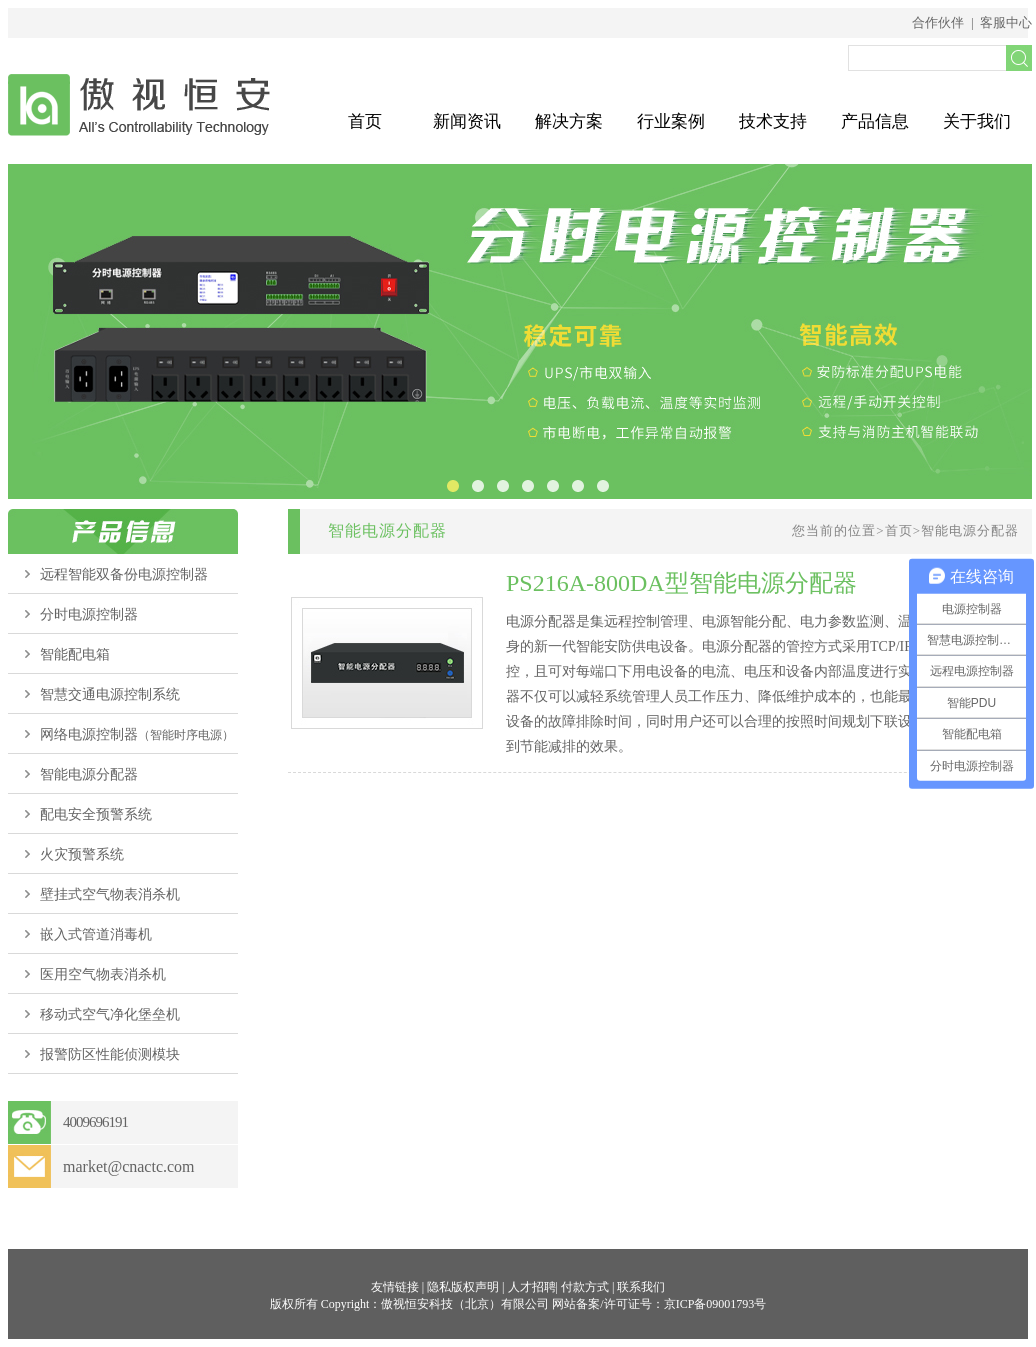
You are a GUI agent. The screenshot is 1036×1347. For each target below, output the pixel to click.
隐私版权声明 (463, 1287)
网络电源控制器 (137, 734)
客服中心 (1006, 22)
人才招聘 (532, 1287)
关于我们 (977, 121)
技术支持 (773, 121)
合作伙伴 (938, 22)
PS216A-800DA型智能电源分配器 (681, 583)
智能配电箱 (75, 654)
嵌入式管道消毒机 (96, 934)
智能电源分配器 (89, 774)
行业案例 (671, 121)
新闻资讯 (467, 121)
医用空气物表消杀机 (103, 974)
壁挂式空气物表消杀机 (110, 894)
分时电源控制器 (89, 614)
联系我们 (641, 1287)
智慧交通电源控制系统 (110, 694)
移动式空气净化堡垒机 (110, 1014)
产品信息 (875, 121)
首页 (365, 121)
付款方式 (585, 1287)
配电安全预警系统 (96, 814)
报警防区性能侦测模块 (110, 1054)
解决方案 (569, 121)
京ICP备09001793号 (715, 1304)
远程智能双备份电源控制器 (124, 574)
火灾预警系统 (82, 854)
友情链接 (395, 1287)
